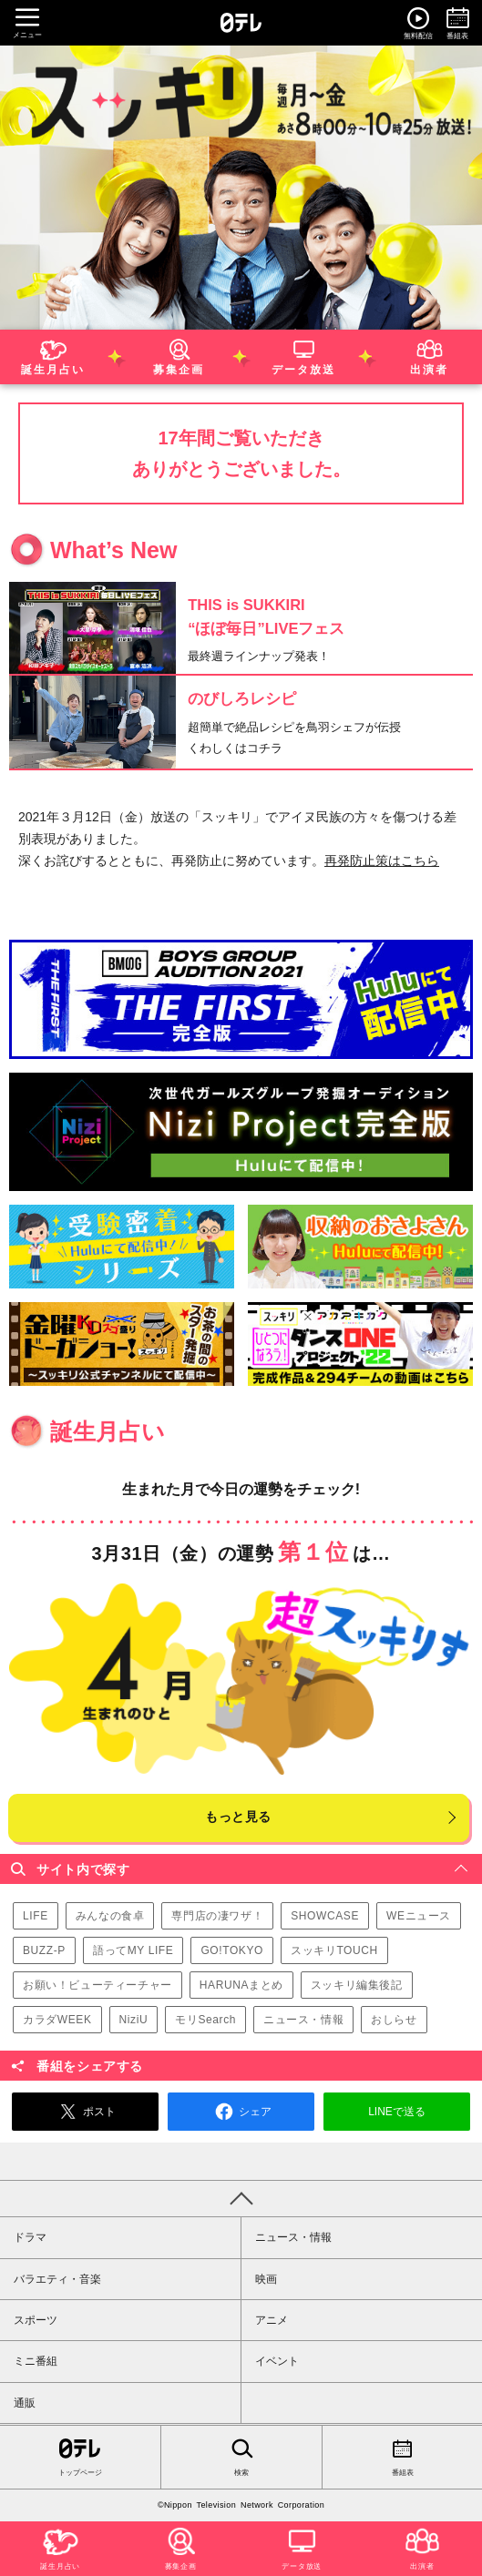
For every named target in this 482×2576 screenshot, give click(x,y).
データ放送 (303, 355)
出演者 (429, 355)
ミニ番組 (35, 2361)
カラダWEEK (57, 2019)
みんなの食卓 (110, 1915)
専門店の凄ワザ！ (217, 1915)
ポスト (85, 2111)
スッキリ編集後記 (357, 1985)
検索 (241, 2456)
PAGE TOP (241, 2198)
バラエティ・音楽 (57, 2279)
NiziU (134, 2019)
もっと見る (238, 1816)
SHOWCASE (325, 1915)
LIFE (35, 1915)
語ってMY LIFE (133, 1950)
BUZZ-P (44, 1950)
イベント (277, 2361)
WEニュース (418, 1915)
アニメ (271, 2320)
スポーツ (35, 2320)
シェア (241, 2111)
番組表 (402, 2456)
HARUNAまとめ (241, 1985)
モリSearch (205, 2019)
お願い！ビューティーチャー (97, 1985)
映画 (266, 2279)
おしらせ (393, 2019)
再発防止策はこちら (381, 860)
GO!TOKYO (231, 1950)
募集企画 (178, 355)
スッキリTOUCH (334, 1950)
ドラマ (30, 2237)
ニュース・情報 (303, 2019)
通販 (25, 2403)
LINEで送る (397, 2111)
